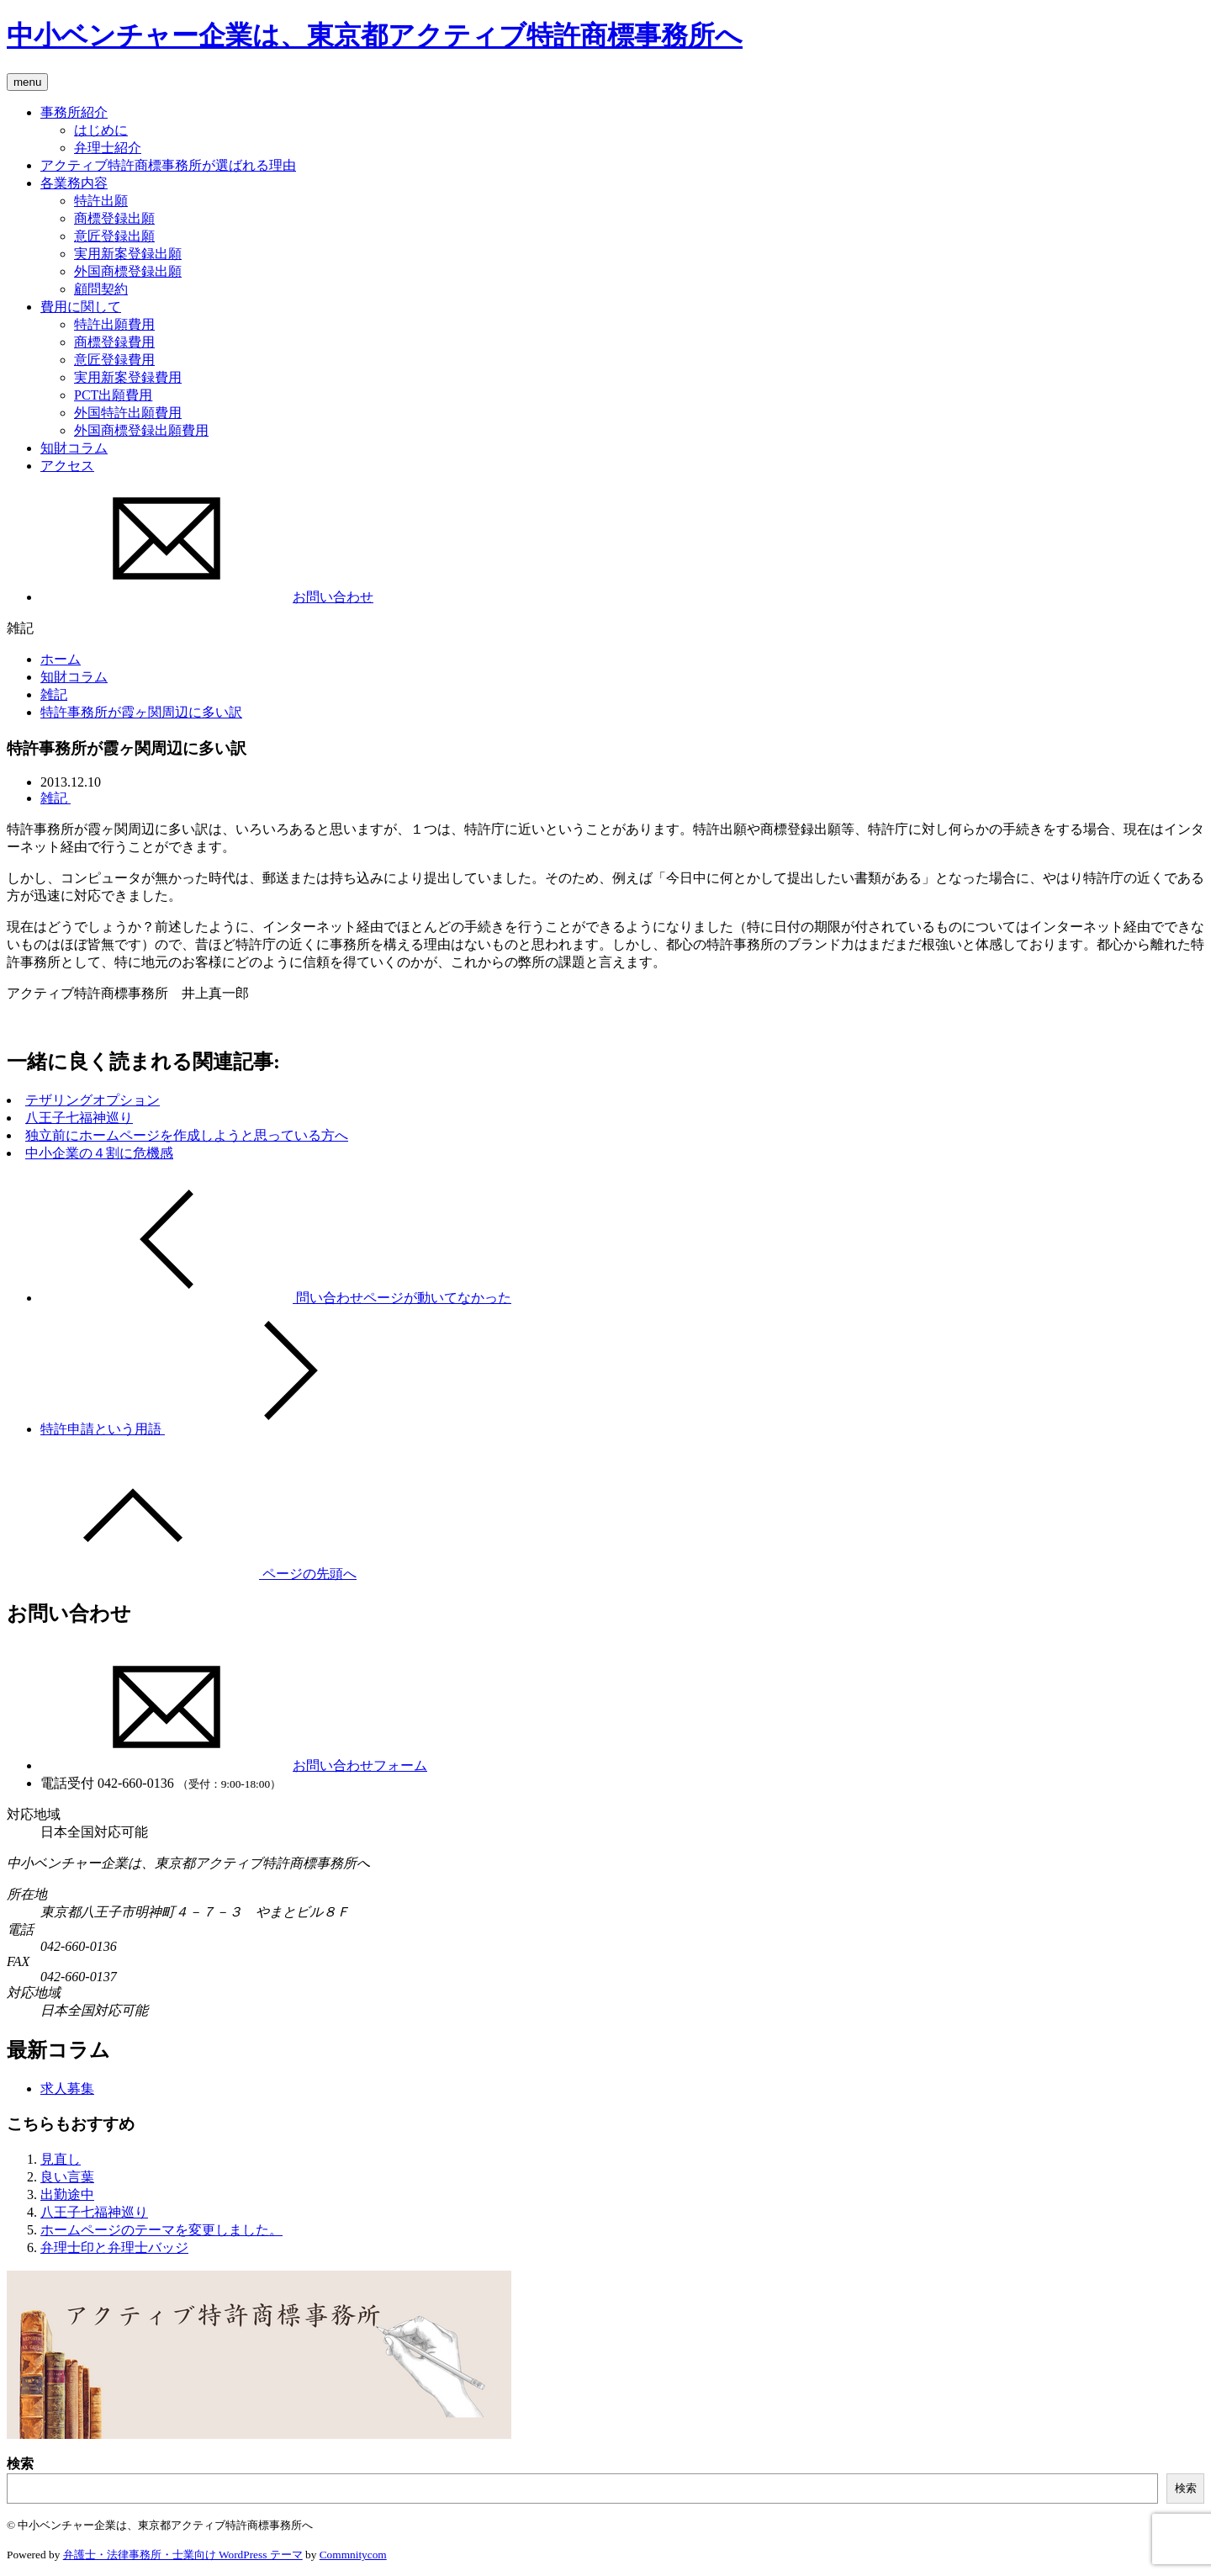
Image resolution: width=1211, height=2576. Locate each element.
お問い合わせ (206, 597)
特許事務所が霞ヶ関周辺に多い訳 (141, 712)
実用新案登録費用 (128, 377)
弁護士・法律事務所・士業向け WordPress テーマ (183, 2554)
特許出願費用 (114, 324)
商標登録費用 (114, 342)
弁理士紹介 (107, 147)
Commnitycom (353, 2554)
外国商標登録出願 (128, 271)
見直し (60, 2159)
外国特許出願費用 (128, 412)
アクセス (67, 465)
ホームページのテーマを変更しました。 (161, 2230)
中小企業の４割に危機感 (99, 1153)
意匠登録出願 (114, 236)
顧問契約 (101, 289)
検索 (20, 2464)
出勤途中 (67, 2194)
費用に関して (80, 306)
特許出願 (101, 200)
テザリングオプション (92, 1100)
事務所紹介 (74, 112)
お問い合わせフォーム (233, 1765)
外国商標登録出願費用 (141, 430)
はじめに (101, 130)
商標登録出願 (114, 218)
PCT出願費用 (113, 395)
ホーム (60, 659)
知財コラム (74, 448)
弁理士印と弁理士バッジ (114, 2247)
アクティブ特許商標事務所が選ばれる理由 (168, 165)
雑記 (53, 694)
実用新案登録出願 (128, 253)
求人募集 (67, 2088)
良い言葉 (67, 2177)
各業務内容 (74, 183)
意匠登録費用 (114, 359)
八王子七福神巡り (79, 1117)
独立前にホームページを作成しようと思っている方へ (186, 1135)
